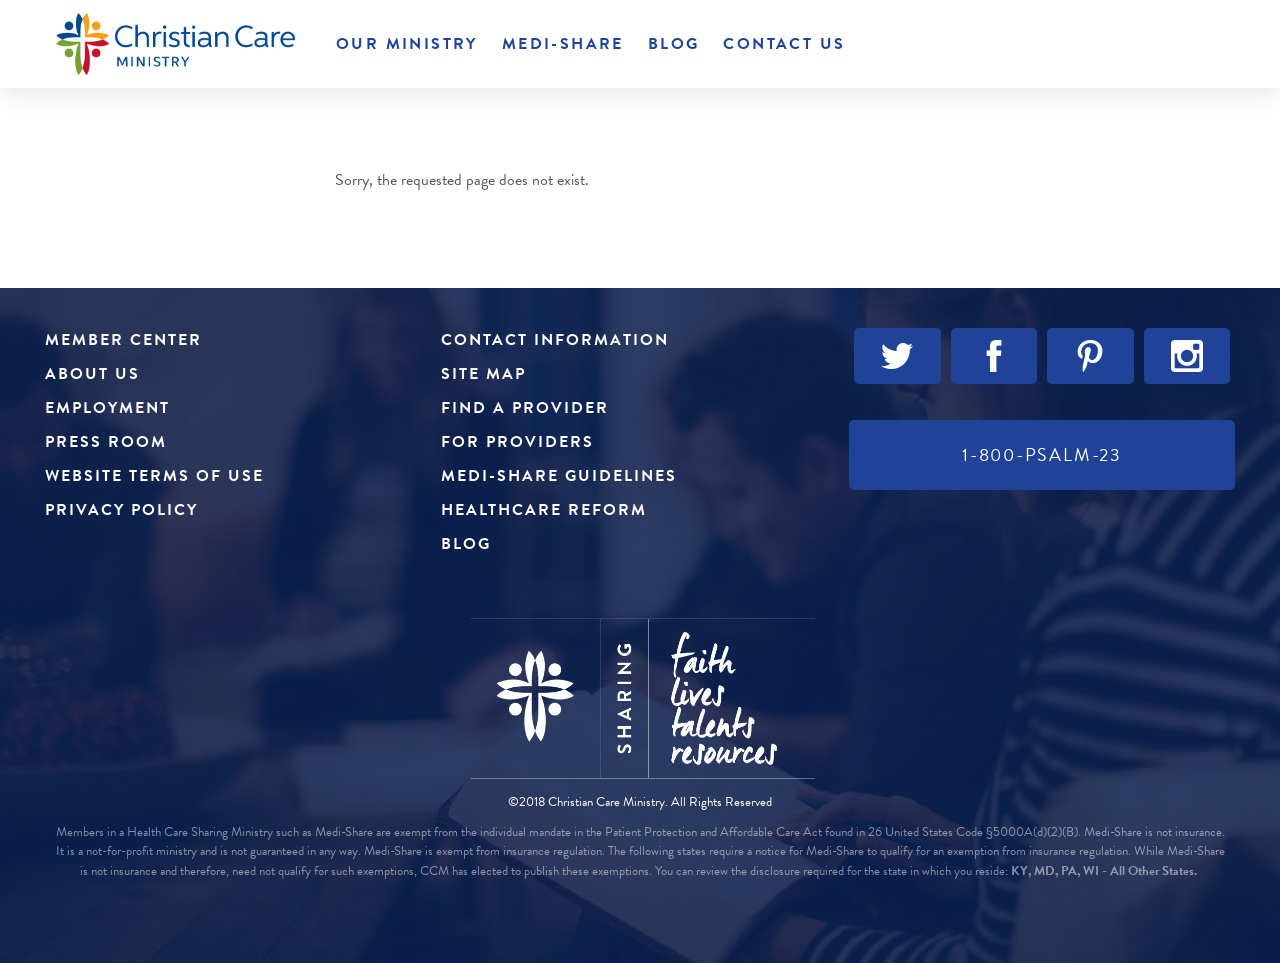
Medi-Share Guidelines (559, 476)
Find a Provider (525, 408)
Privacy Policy (121, 510)
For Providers (517, 442)
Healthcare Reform (544, 510)
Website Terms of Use (154, 476)
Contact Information (555, 340)
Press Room (106, 442)
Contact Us (784, 44)
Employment (107, 408)
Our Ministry (407, 44)
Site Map (483, 374)
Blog (674, 44)
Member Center (123, 340)
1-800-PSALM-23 (1042, 454)
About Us (92, 374)
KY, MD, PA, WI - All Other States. (1104, 871)
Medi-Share (563, 44)
